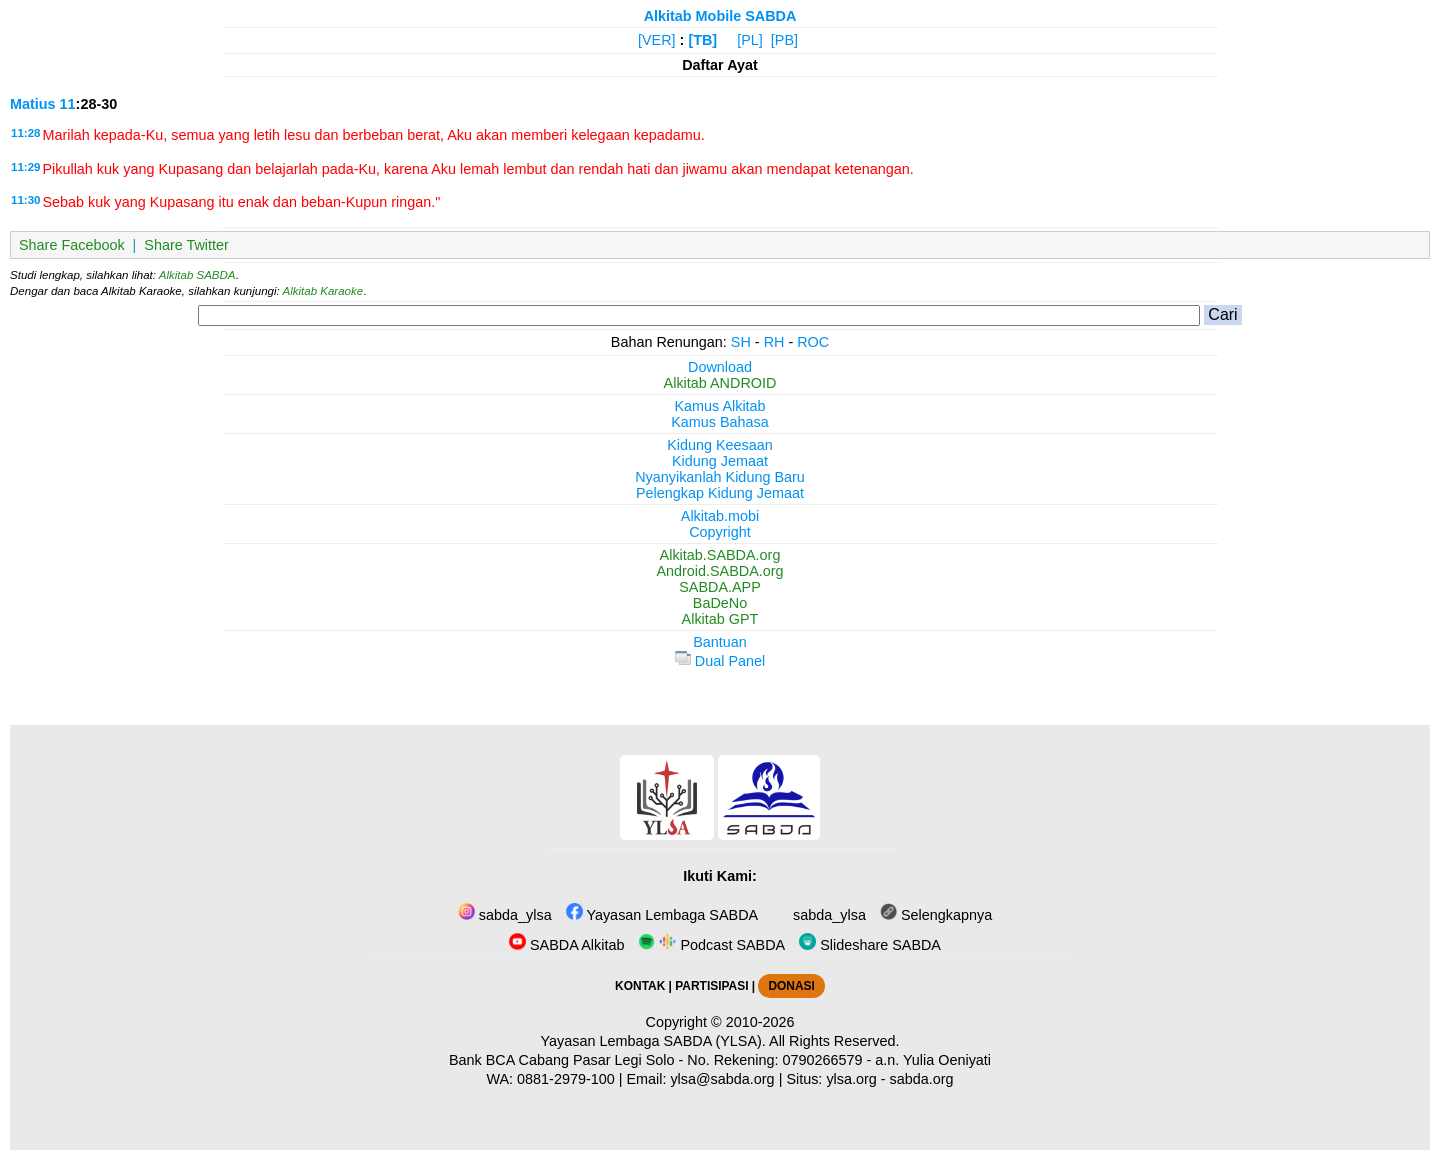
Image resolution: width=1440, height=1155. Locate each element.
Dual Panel (720, 661)
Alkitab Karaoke (323, 291)
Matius (33, 104)
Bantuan (720, 642)
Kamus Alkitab (719, 406)
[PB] (784, 40)
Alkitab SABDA (197, 275)
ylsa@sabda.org (722, 1079)
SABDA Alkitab (566, 945)
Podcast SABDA (711, 945)
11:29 (25, 167)
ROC (813, 342)
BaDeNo (720, 603)
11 (68, 104)
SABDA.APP (720, 587)
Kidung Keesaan (720, 445)
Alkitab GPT (720, 619)
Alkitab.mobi (720, 516)
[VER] (657, 40)
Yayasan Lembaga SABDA (662, 915)
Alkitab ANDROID (720, 383)
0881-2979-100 (566, 1079)
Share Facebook (72, 245)
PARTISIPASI (711, 986)
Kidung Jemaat (720, 461)
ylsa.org (851, 1079)
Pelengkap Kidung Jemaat (720, 493)
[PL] (750, 40)
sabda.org (922, 1079)
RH (774, 342)
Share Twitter (186, 245)
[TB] (702, 40)
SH (741, 342)
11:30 (25, 200)
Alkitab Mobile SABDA (720, 16)
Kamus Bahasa (720, 422)
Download (720, 367)
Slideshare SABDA (870, 945)
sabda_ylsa (505, 915)
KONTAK (640, 986)
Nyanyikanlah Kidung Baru (720, 477)
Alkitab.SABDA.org (720, 555)
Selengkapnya (936, 915)
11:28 (25, 133)
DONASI (791, 986)
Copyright (720, 532)
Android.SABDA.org (719, 571)
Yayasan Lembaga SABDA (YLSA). (653, 1041)
